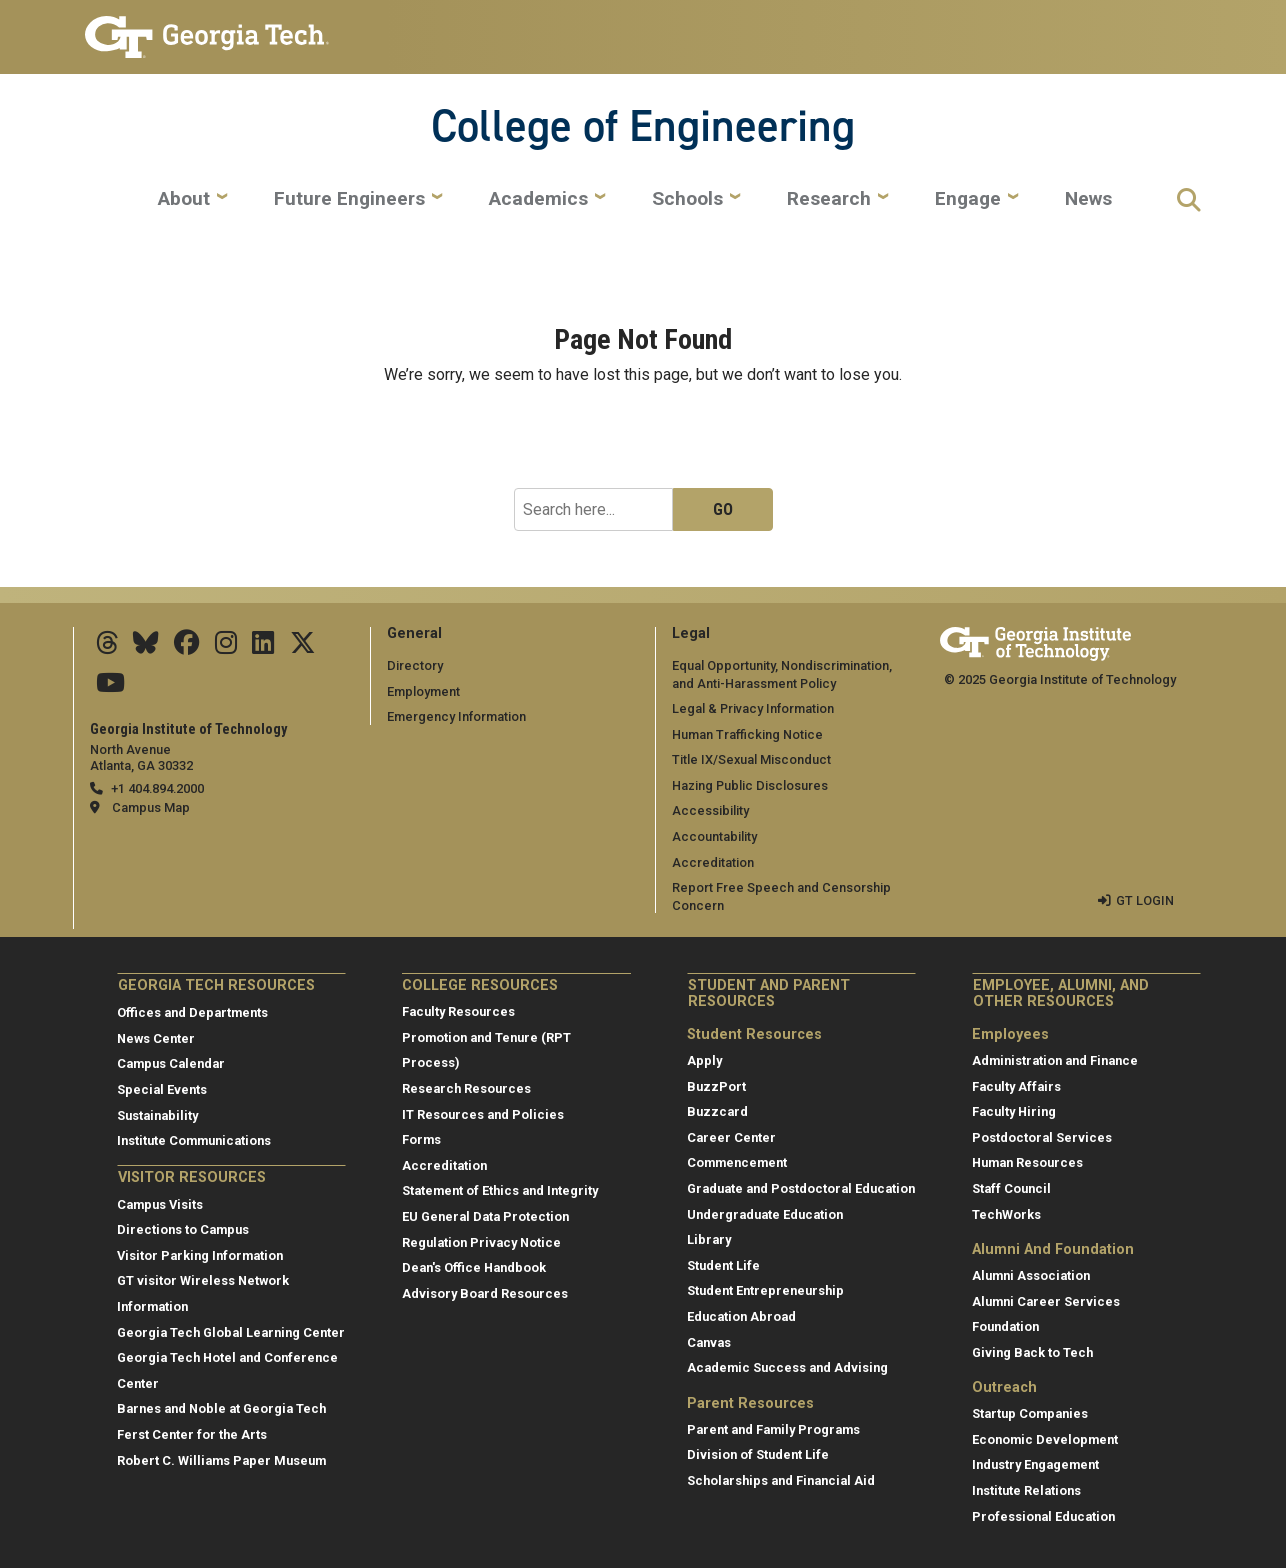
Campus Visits (160, 1204)
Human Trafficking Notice (747, 734)
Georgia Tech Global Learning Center (231, 1332)
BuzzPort (716, 1086)
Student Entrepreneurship (765, 1290)
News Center (156, 1038)
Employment (423, 691)
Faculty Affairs (1016, 1086)
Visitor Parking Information (200, 1255)
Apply (704, 1060)
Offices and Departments (192, 1012)
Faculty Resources (458, 1011)
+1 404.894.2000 (157, 788)
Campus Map (151, 807)
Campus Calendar (171, 1063)
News (1088, 199)
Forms (421, 1139)
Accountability (714, 836)
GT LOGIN (1145, 900)
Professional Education (1043, 1516)
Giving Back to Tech (1032, 1352)
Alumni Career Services (1046, 1301)
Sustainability (157, 1115)
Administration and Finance (1055, 1060)
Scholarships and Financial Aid (781, 1480)
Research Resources (466, 1088)
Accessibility (710, 810)
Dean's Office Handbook (474, 1267)
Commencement (737, 1162)
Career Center (731, 1137)
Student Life (723, 1265)
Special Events (162, 1089)
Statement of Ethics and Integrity (500, 1190)
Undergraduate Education (765, 1214)
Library (709, 1239)
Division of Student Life (758, 1454)
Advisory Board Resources (485, 1293)
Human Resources (1027, 1162)
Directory (415, 665)
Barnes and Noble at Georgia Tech (221, 1408)
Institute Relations (1026, 1490)
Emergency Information (456, 716)
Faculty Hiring (1014, 1111)
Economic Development (1045, 1439)
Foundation (1005, 1326)
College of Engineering (643, 125)
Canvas (709, 1342)
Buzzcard (717, 1111)
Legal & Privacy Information (753, 708)
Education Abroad (741, 1316)
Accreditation (713, 862)
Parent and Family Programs (773, 1429)
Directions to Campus (183, 1229)
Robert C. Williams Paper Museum (221, 1460)
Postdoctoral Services (1042, 1137)
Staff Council (1011, 1188)
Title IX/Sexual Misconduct (751, 759)
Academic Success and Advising (787, 1367)
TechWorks (1006, 1214)
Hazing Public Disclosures (750, 785)
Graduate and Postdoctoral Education (801, 1188)
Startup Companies (1030, 1413)
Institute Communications (194, 1140)
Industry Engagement (1035, 1464)
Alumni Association (1031, 1275)
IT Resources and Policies (483, 1114)
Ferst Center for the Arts (192, 1434)
